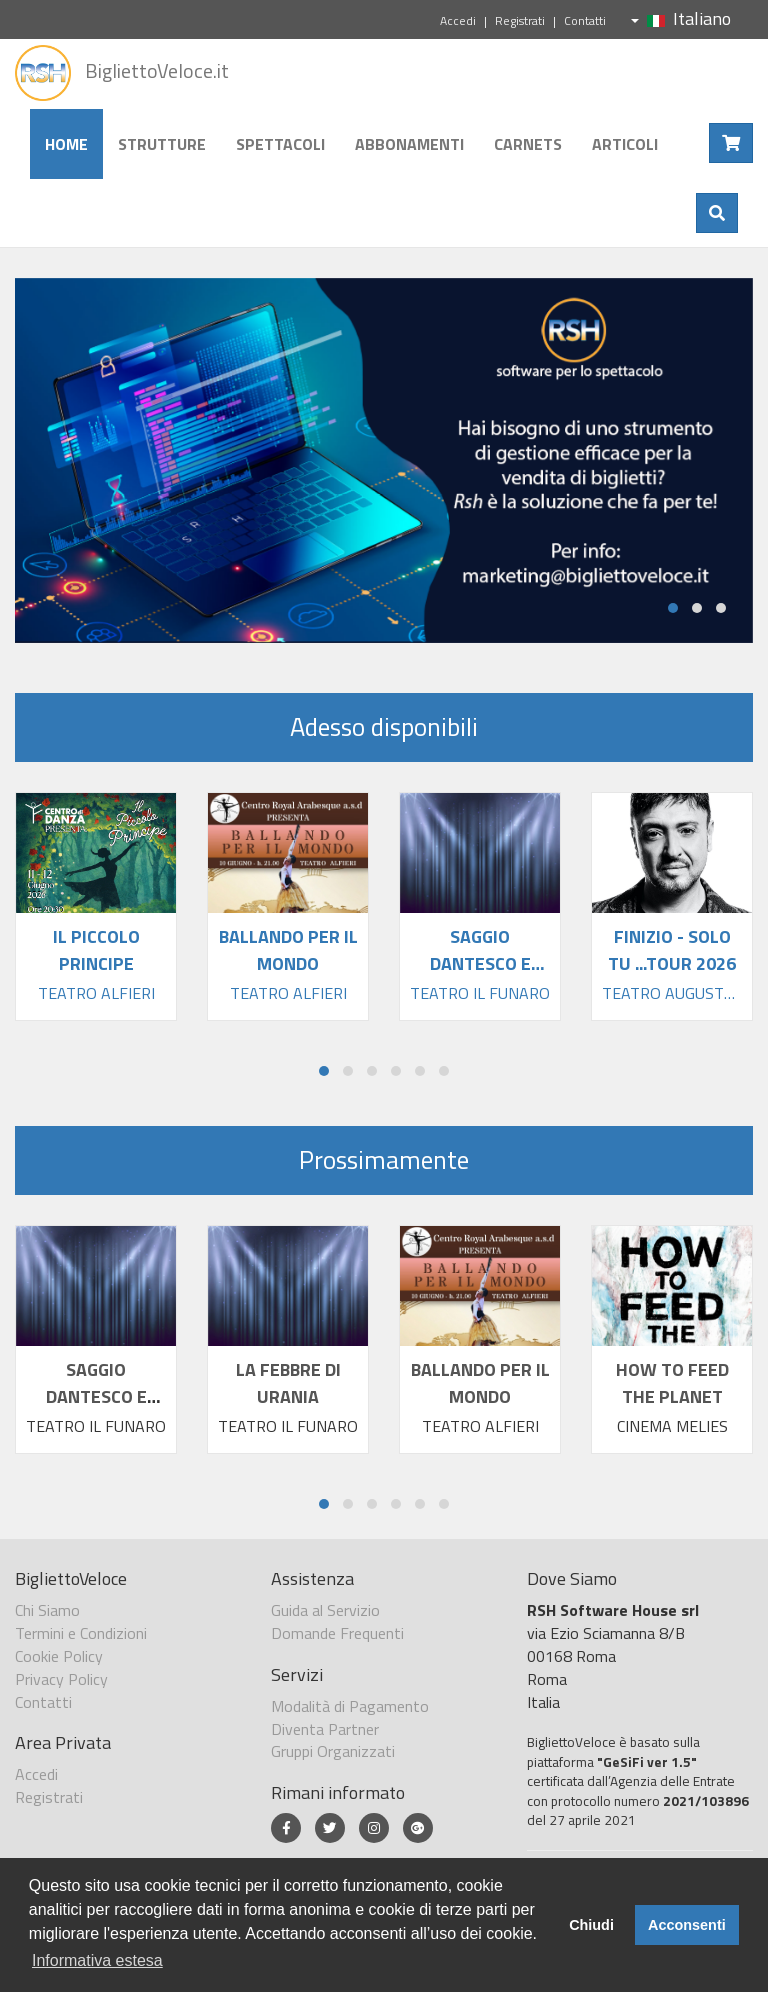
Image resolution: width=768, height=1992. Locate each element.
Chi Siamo (47, 1610)
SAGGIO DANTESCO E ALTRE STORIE (96, 1396)
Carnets (528, 144)
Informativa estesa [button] (97, 1960)
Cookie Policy (59, 1656)
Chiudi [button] (591, 1925)
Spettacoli (280, 144)
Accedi (458, 20)
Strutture (162, 144)
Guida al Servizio (325, 1610)
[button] (673, 608)
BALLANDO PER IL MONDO (480, 1383)
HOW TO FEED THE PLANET (672, 1383)
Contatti (585, 20)
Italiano (681, 18)
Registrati (520, 20)
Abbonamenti (409, 144)
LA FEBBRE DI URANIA (288, 1383)
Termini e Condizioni (81, 1633)
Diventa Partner (325, 1729)
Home (66, 144)
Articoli (625, 144)
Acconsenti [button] (687, 1925)
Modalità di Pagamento (350, 1706)
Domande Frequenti (337, 1633)
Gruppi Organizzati (333, 1751)
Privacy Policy (61, 1679)
